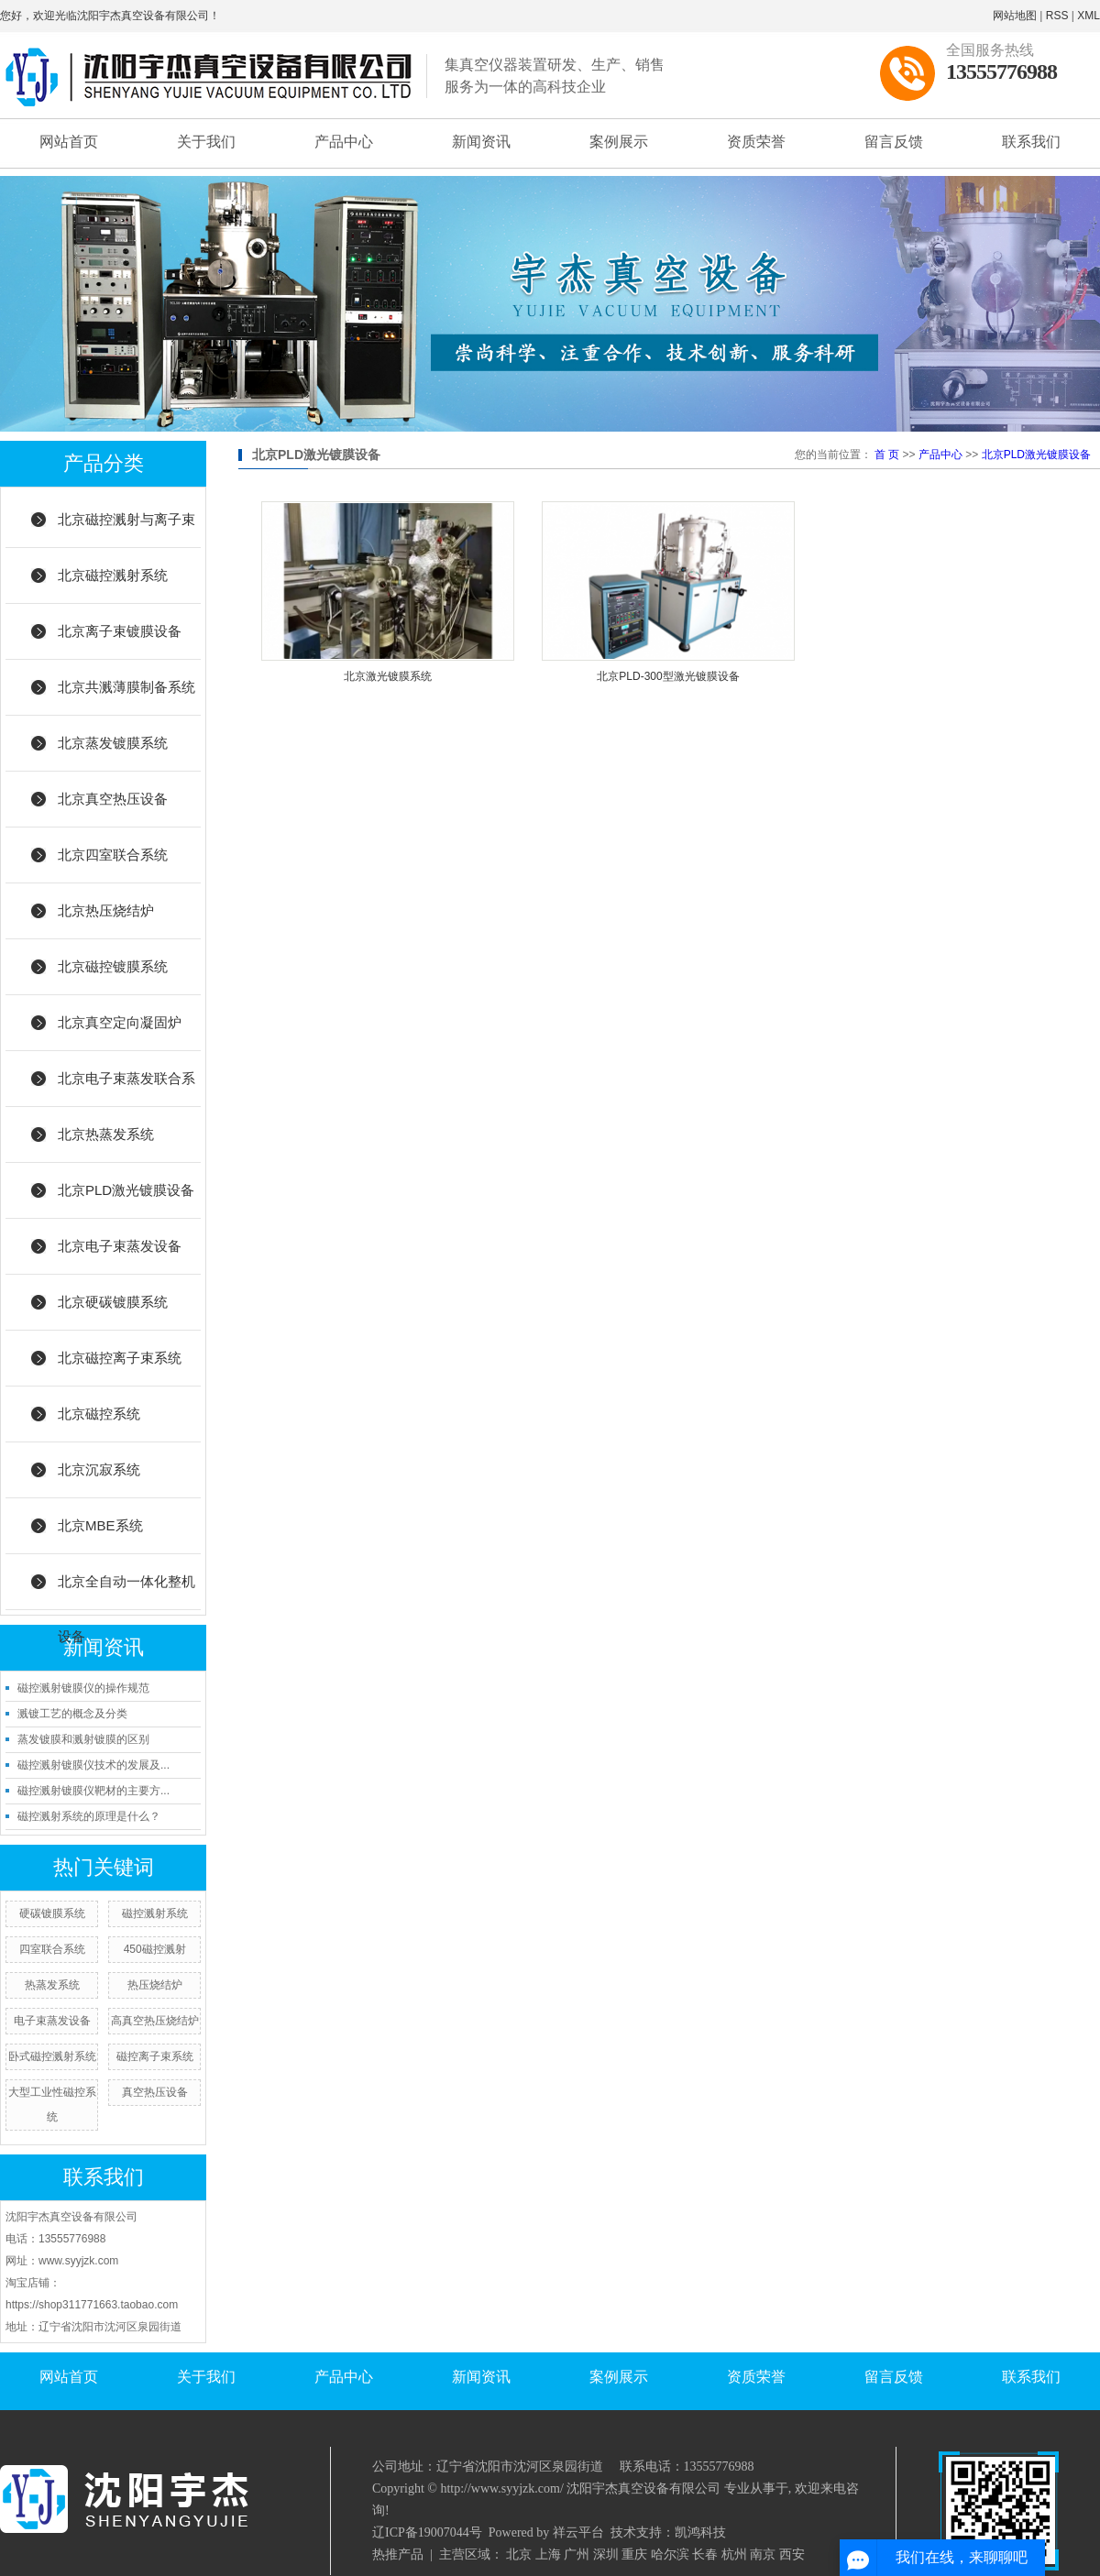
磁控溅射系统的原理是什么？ (88, 1816)
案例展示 (618, 141)
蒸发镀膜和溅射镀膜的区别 (83, 1739)
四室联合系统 (52, 1949)
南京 (763, 2554)
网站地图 (1015, 15)
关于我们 (206, 141)
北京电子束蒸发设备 (120, 1246)
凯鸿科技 (700, 2532)
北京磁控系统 (99, 1413)
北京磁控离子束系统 (120, 1357)
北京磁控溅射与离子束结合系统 (126, 529)
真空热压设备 (155, 2092)
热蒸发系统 (52, 1985)
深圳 (606, 2554)
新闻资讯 (481, 141)
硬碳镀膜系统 (52, 1913)
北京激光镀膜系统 (388, 676)
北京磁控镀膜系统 (113, 966)
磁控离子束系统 (154, 2056)
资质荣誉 (756, 141)
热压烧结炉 (154, 1985)
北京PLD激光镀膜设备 (126, 1190)
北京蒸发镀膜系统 (113, 743)
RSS (1057, 15)
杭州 (734, 2554)
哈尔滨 (670, 2554)
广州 (576, 2554)
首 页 (886, 454)
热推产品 (398, 2554)
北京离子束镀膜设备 (120, 631)
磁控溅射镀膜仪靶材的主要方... (93, 1790)
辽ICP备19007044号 (427, 2532)
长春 (705, 2554)
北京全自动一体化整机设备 (126, 1591)
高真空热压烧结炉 (155, 2020)
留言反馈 (893, 141)
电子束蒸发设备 (52, 2020)
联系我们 (1031, 141)
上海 (548, 2554)
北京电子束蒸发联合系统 (126, 1088)
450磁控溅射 (155, 1949)
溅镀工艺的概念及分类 (72, 1713)
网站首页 (68, 141)
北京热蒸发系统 (106, 1134)
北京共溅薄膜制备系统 (126, 687)
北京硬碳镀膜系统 (113, 1302)
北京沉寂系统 (99, 1469)
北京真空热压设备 (113, 798)
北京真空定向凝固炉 (120, 1022)
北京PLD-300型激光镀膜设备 (668, 676)
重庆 (634, 2554)
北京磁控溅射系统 (113, 575)
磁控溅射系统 (155, 1913)
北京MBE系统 (100, 1525)
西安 (792, 2554)
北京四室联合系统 (113, 854)
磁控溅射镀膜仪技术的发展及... (93, 1765)
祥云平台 (578, 2532)
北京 (519, 2554)
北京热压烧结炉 (106, 910)
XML (1088, 15)
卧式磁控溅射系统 (52, 2056)
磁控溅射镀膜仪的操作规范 (83, 1688)
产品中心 (343, 141)
